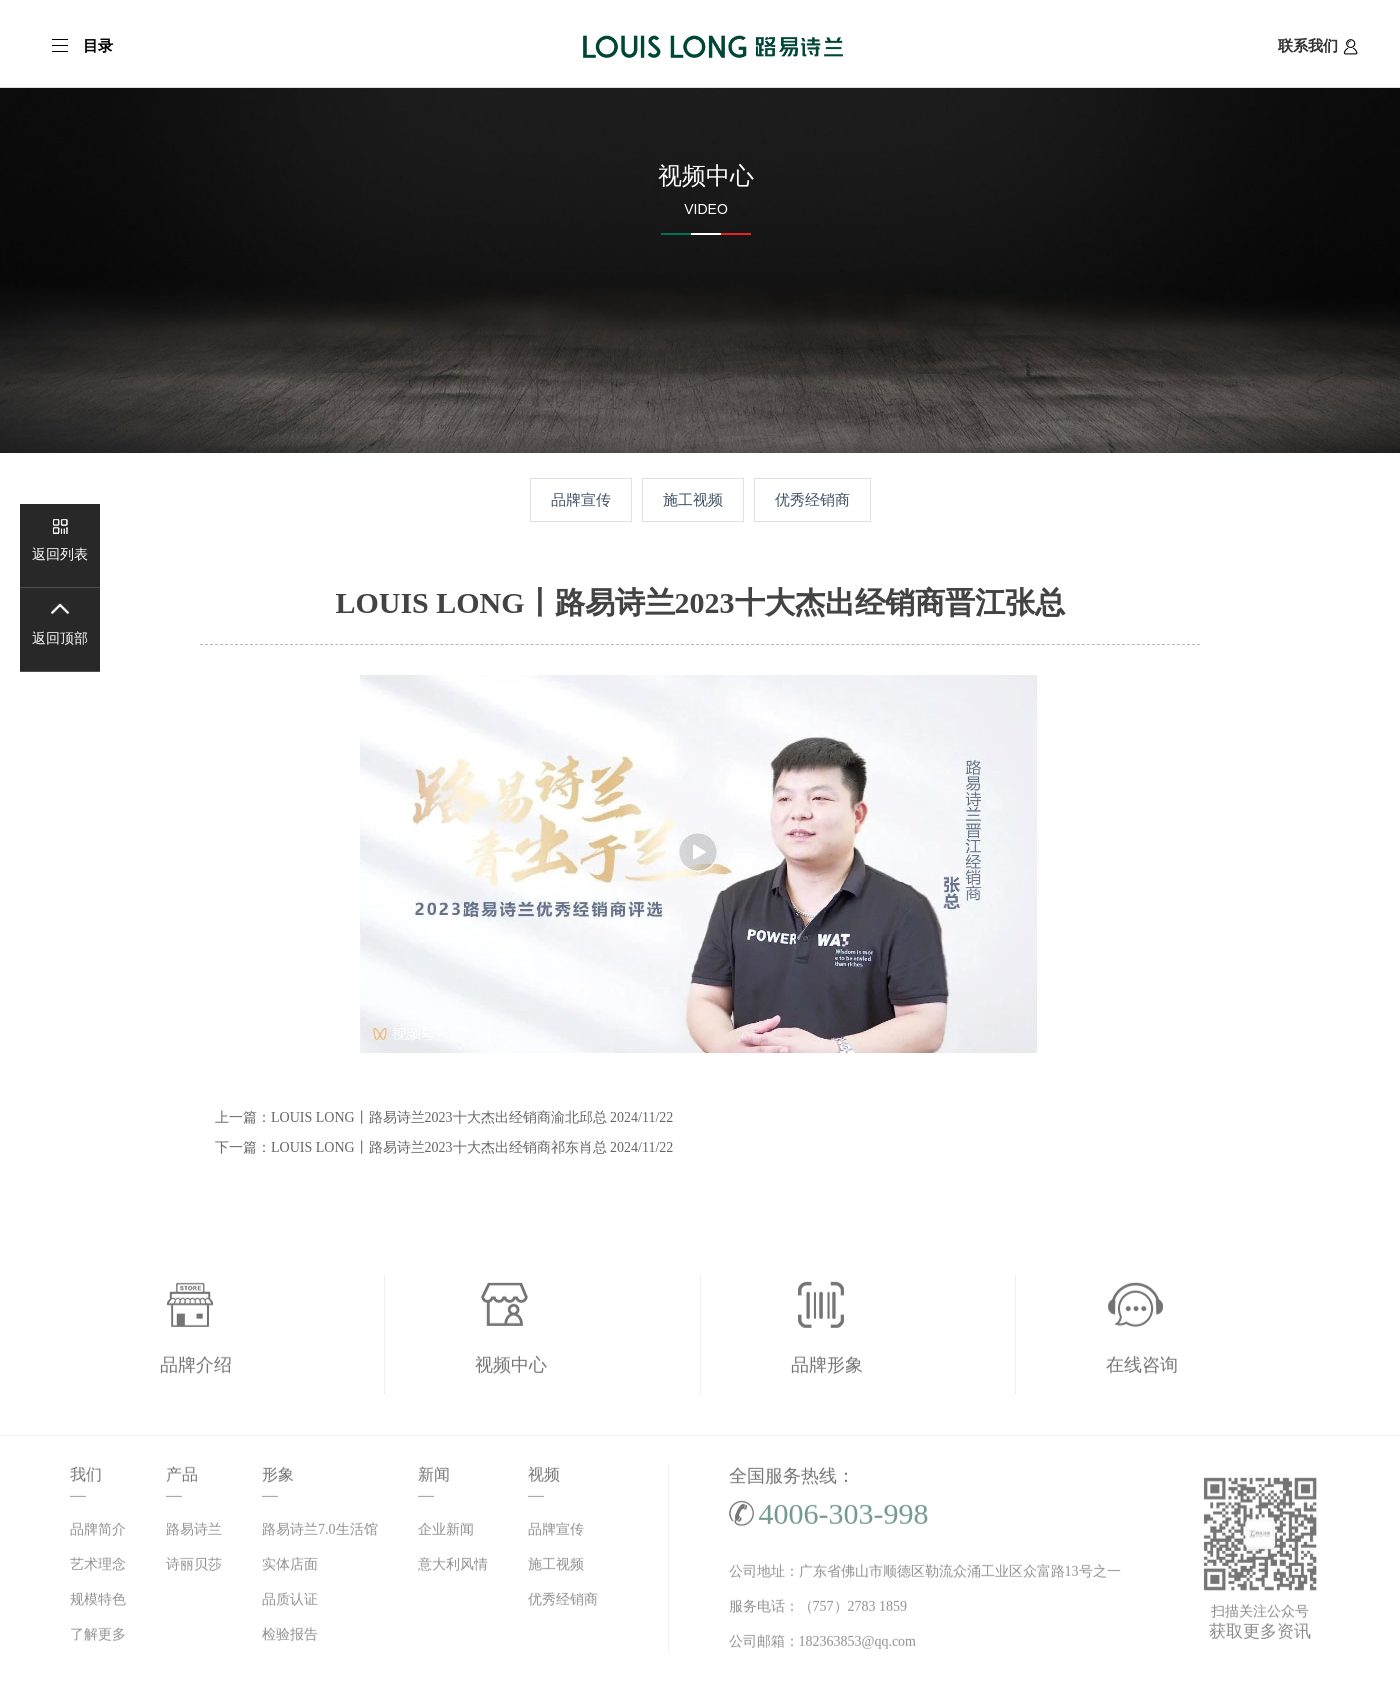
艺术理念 (98, 1568)
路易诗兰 (194, 1533)
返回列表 (60, 554)
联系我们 (1318, 46)
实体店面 (290, 1568)
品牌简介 (98, 1533)
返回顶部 (60, 638)
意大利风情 (453, 1568)
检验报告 (290, 1638)
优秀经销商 (812, 499)
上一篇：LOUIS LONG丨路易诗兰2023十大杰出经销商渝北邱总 (444, 1117)
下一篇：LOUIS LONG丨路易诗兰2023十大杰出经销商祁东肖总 (444, 1147)
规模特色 (98, 1603)
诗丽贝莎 (194, 1568)
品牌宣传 (581, 499)
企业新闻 (446, 1533)
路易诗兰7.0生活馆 (320, 1533)
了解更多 (98, 1638)
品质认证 (290, 1603)
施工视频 (693, 499)
